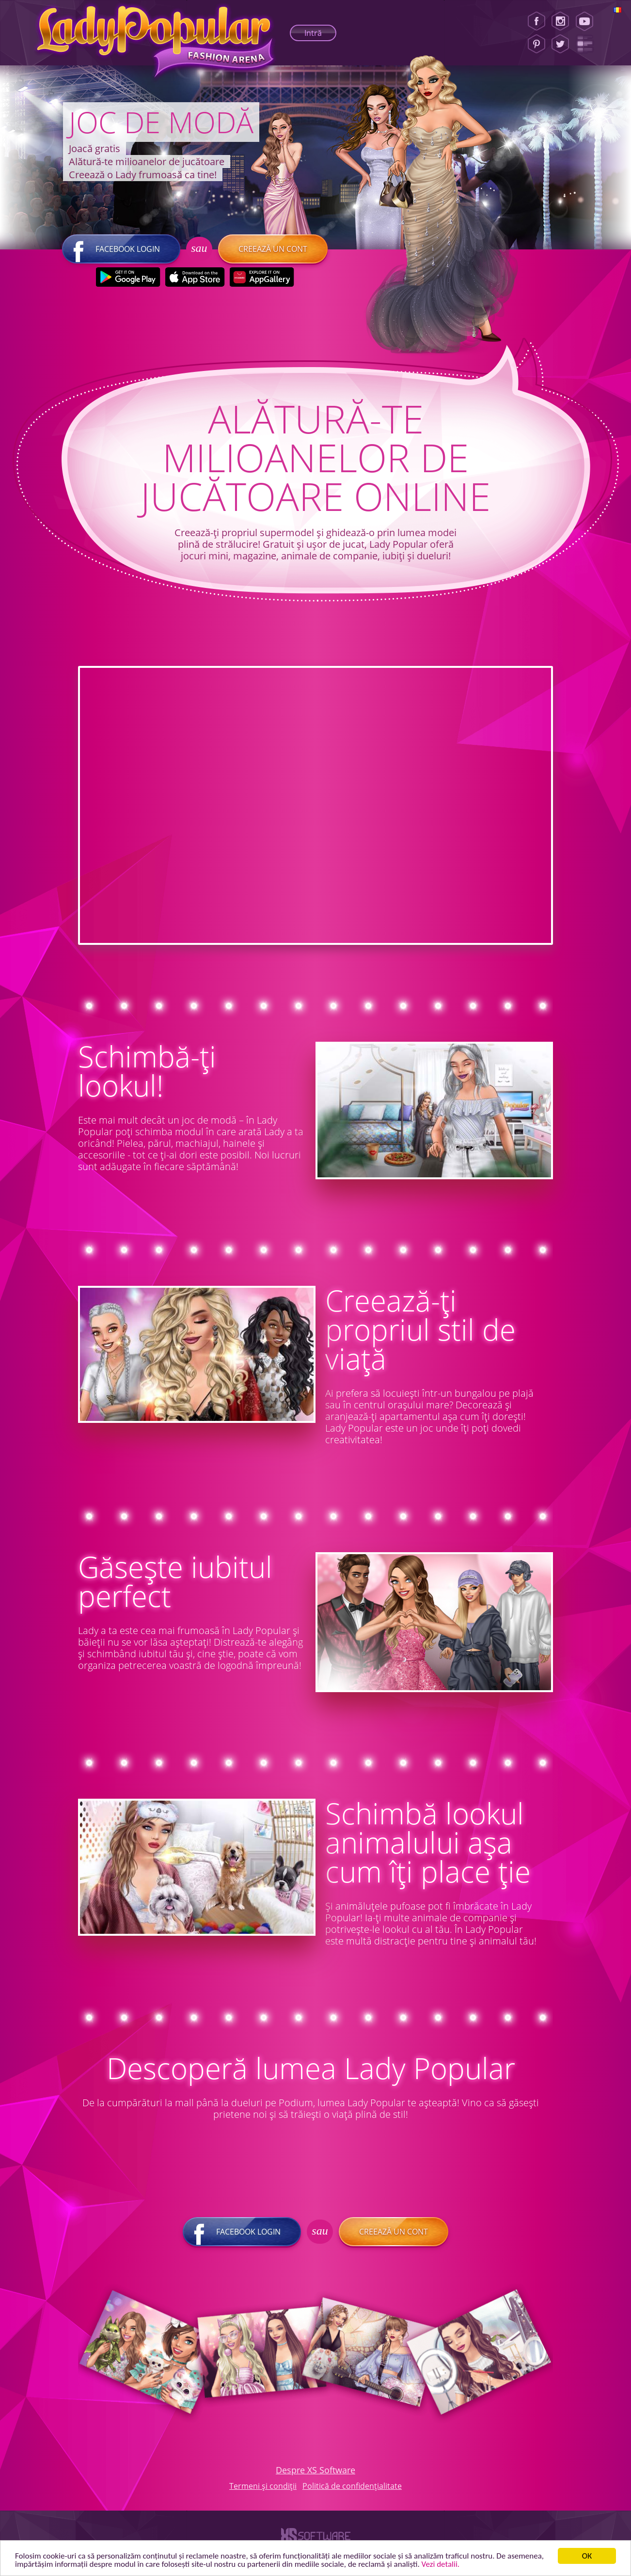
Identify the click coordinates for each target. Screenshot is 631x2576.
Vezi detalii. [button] (440, 2564)
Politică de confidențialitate (352, 2486)
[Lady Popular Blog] (587, 44)
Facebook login (121, 248)
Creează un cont (273, 248)
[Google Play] (127, 277)
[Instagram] (560, 21)
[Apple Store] (194, 277)
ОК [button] (587, 2556)
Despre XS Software (315, 2470)
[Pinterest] (536, 44)
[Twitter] (560, 44)
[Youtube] (587, 21)
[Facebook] (536, 21)
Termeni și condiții (263, 2486)
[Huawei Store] (261, 277)
